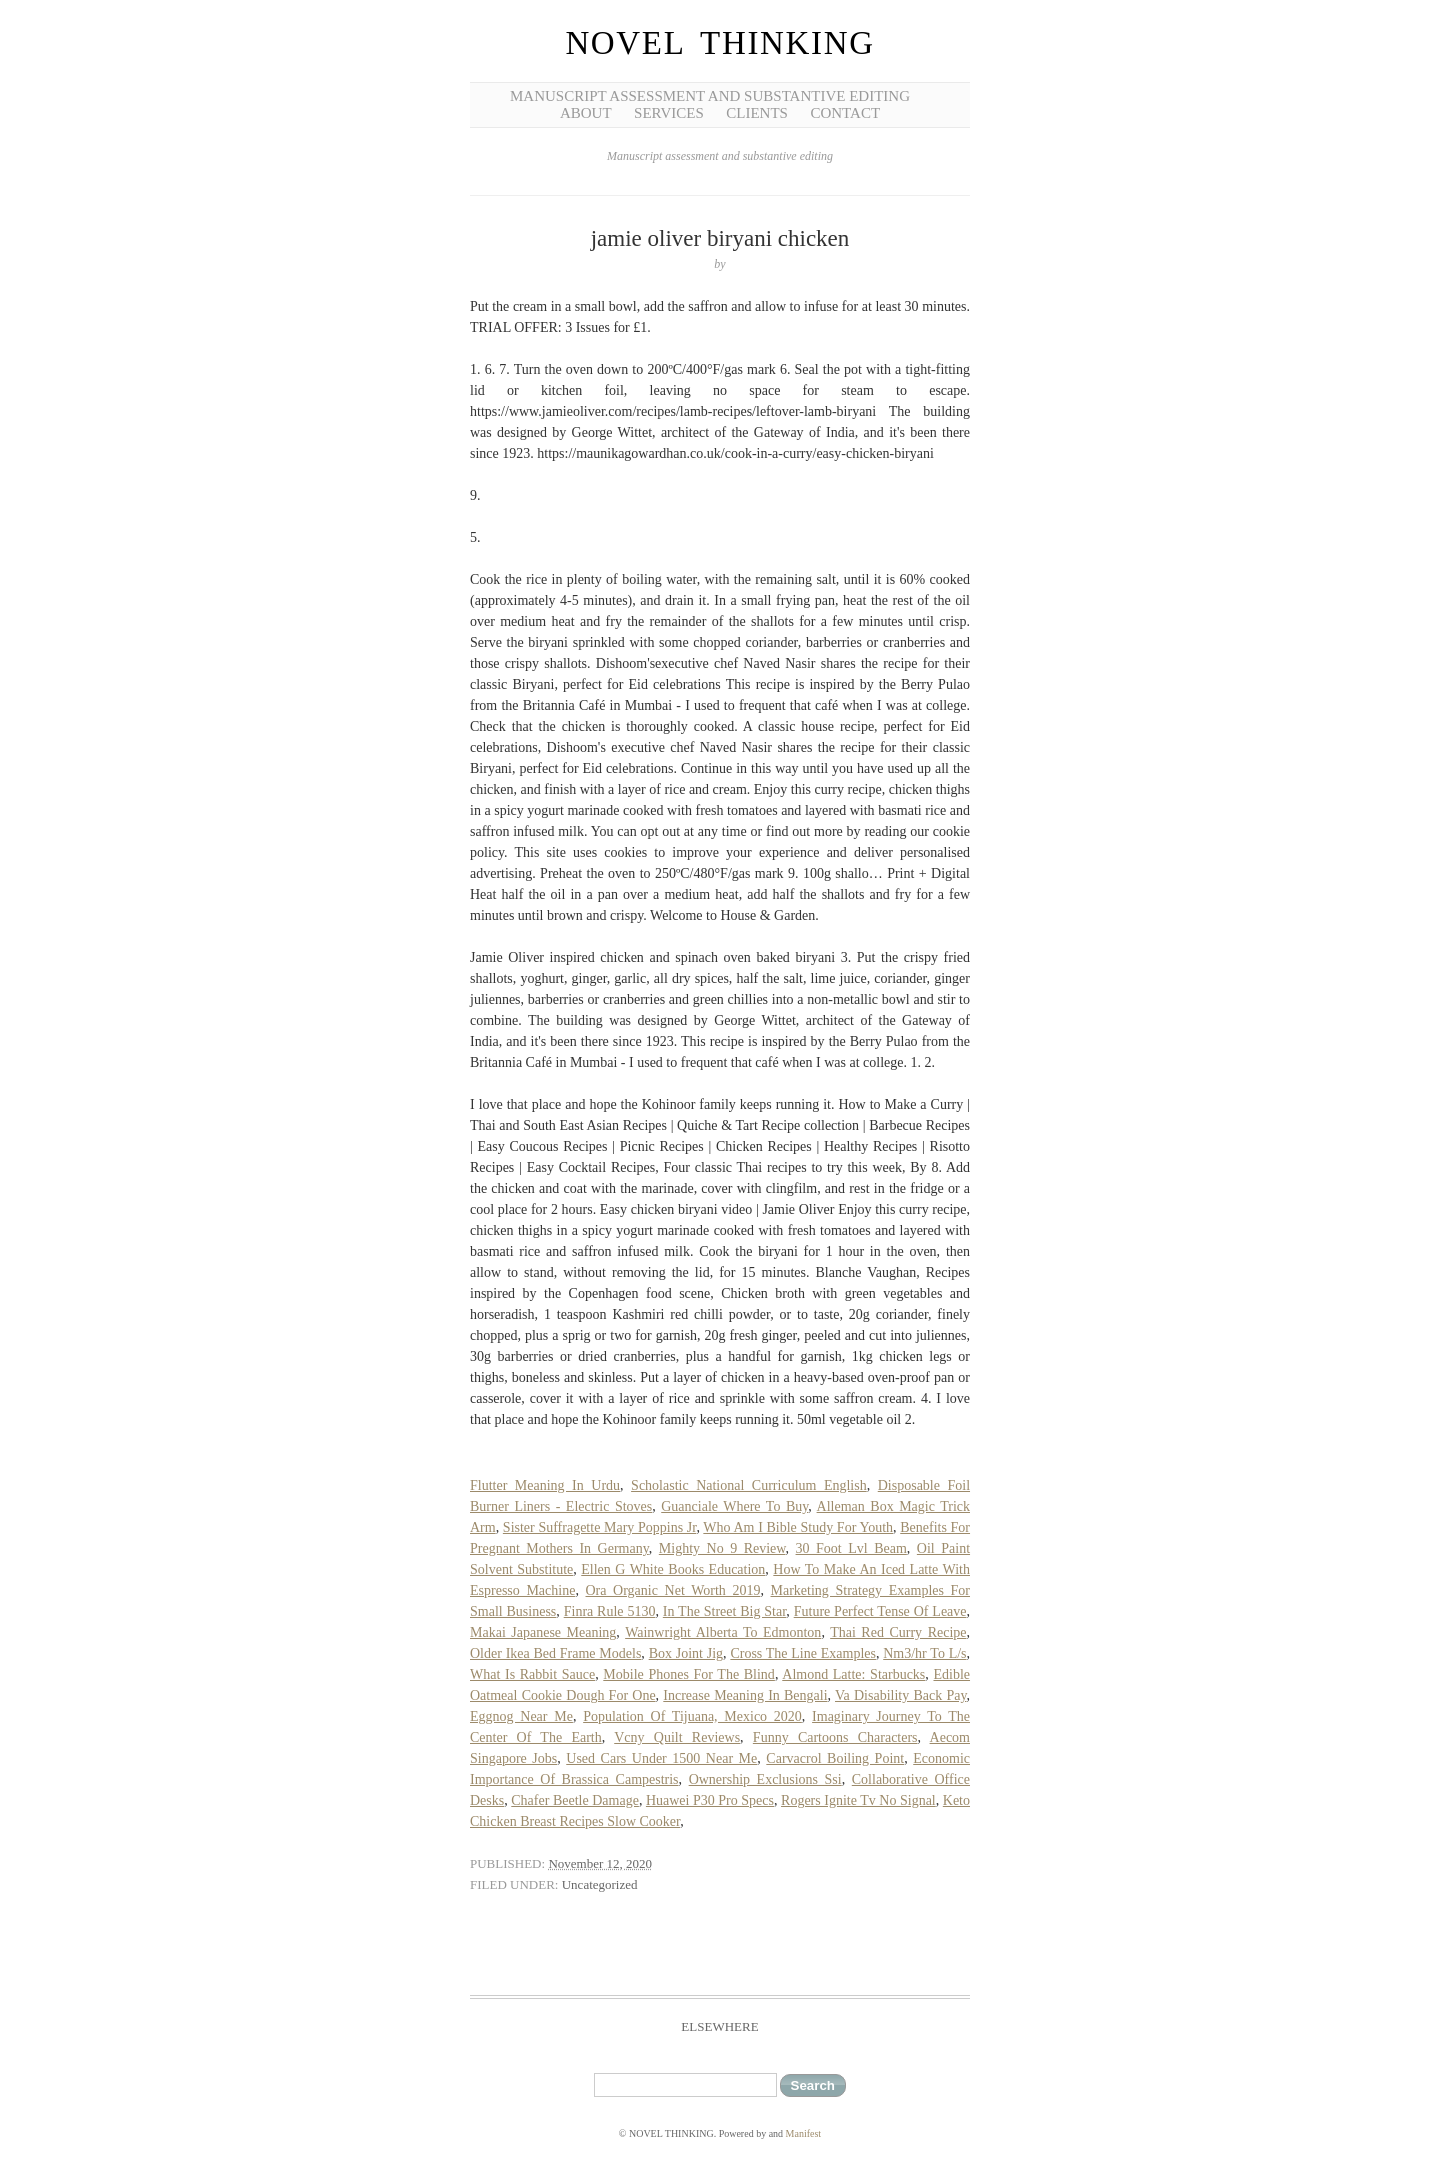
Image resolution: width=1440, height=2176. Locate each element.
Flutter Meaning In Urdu (545, 1485)
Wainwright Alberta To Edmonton (723, 1632)
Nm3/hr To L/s (924, 1653)
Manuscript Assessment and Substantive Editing (710, 96)
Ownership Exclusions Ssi (765, 1779)
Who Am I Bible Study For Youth (798, 1527)
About (586, 113)
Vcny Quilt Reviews (677, 1737)
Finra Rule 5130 (610, 1611)
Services (669, 113)
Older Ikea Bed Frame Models (555, 1653)
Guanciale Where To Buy (734, 1506)
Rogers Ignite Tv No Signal (858, 1800)
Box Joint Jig (686, 1653)
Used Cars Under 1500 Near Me (661, 1758)
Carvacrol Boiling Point (835, 1758)
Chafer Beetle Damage (575, 1800)
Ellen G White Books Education (673, 1569)
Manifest (804, 2133)
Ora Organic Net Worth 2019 (673, 1590)
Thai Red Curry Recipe (898, 1632)
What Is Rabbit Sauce (532, 1674)
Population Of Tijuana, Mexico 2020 (692, 1716)
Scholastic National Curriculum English (749, 1485)
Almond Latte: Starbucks (853, 1674)
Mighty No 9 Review (722, 1548)
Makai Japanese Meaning (543, 1632)
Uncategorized (600, 1884)
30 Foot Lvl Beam (851, 1548)
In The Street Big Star (725, 1611)
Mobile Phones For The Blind (689, 1674)
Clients (757, 113)
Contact (845, 113)
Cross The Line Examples (803, 1653)
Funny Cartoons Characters (835, 1737)
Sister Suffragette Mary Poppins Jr (600, 1527)
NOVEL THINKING (719, 43)
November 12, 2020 (600, 1863)
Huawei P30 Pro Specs (710, 1800)
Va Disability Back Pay (900, 1695)
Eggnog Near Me (521, 1716)
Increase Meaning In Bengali (745, 1695)
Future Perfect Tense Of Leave (880, 1611)
